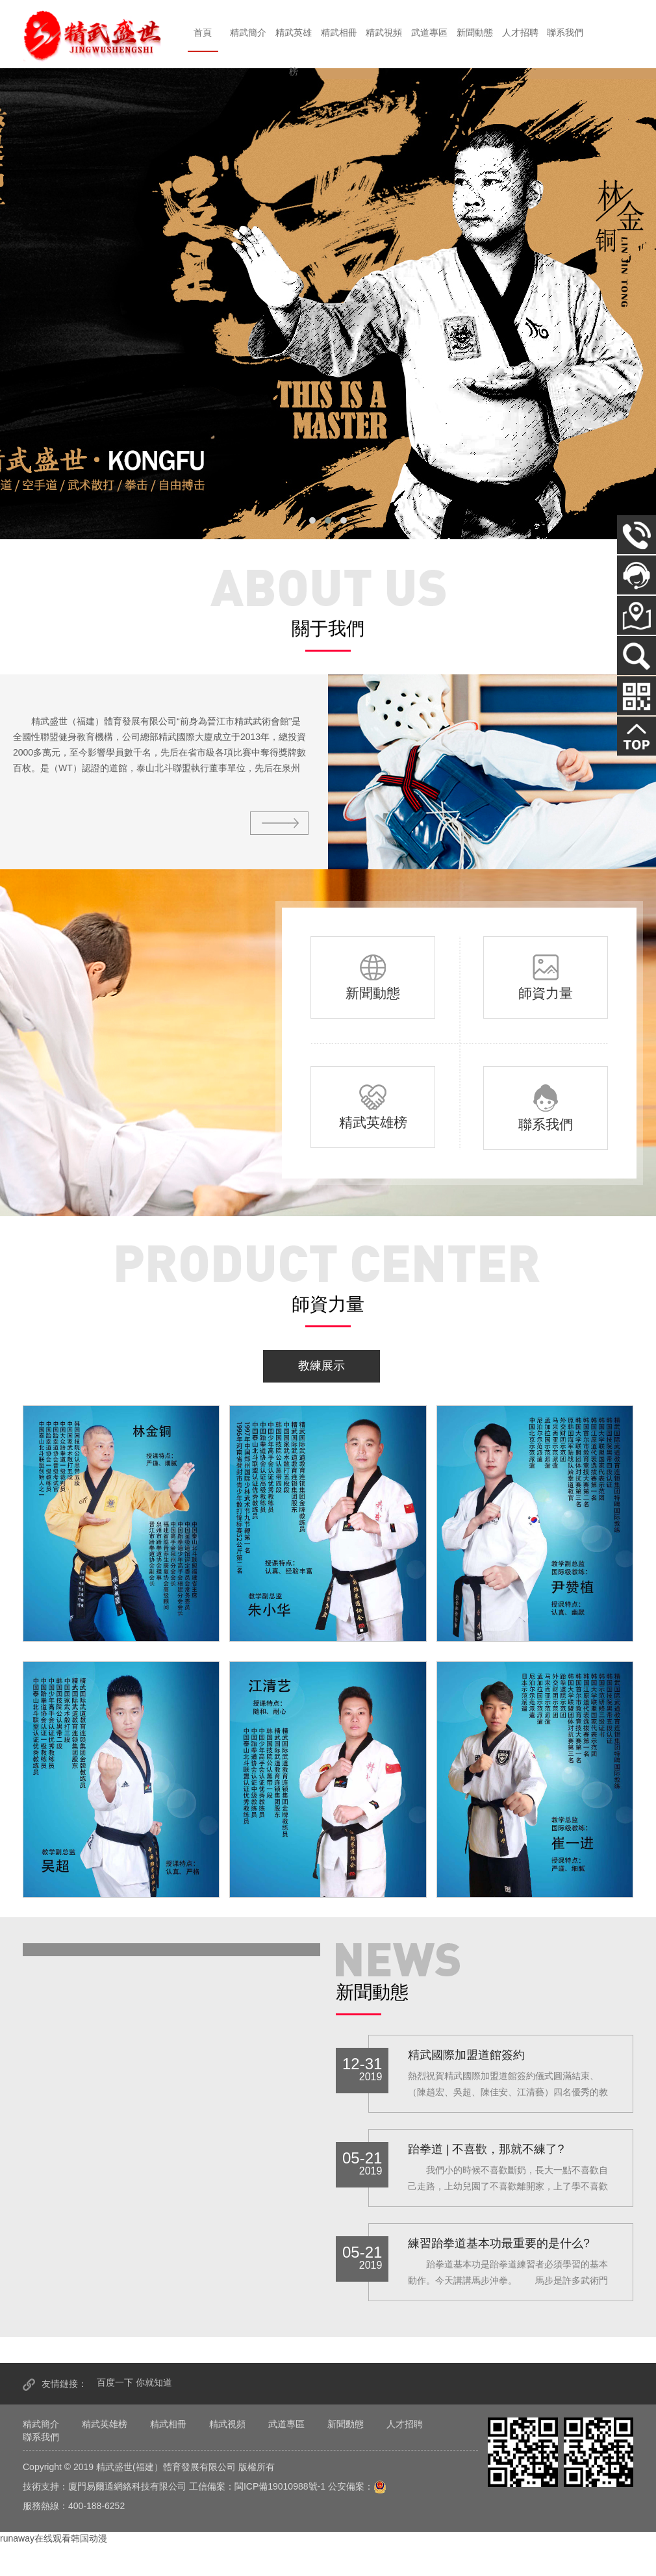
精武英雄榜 (293, 52)
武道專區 (429, 32)
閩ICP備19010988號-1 (279, 2486)
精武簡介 (248, 32)
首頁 (203, 32)
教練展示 (321, 1366)
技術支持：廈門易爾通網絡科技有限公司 (104, 2486)
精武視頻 (384, 32)
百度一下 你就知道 (134, 2382)
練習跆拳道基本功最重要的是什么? (499, 2243)
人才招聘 (520, 32)
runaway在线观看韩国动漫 (53, 2538)
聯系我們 (565, 32)
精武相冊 (339, 32)
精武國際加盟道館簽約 (466, 2054)
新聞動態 (475, 32)
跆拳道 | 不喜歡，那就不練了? (486, 2149)
